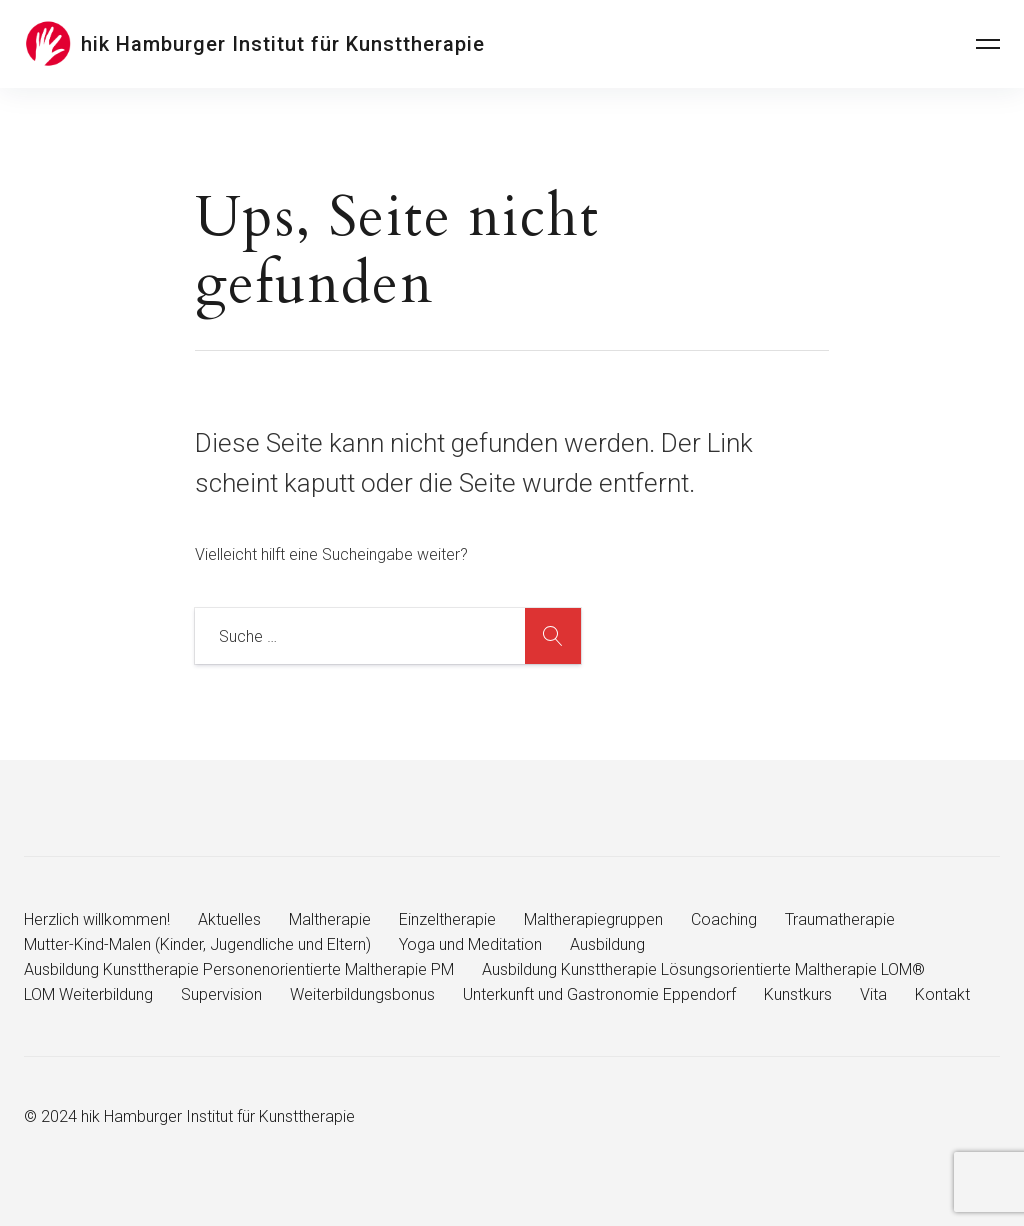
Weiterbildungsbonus (362, 994)
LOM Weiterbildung (88, 994)
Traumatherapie (840, 919)
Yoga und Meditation (470, 944)
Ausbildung (607, 944)
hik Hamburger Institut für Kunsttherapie (283, 44)
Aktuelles (229, 919)
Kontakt (942, 994)
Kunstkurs (798, 994)
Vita (873, 994)
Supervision (221, 994)
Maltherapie (330, 919)
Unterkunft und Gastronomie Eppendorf (599, 994)
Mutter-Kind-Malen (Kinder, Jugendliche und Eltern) (197, 944)
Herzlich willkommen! (97, 919)
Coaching (724, 919)
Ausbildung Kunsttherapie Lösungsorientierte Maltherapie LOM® (703, 969)
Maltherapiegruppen (593, 919)
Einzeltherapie (447, 919)
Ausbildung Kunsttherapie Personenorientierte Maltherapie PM (239, 969)
